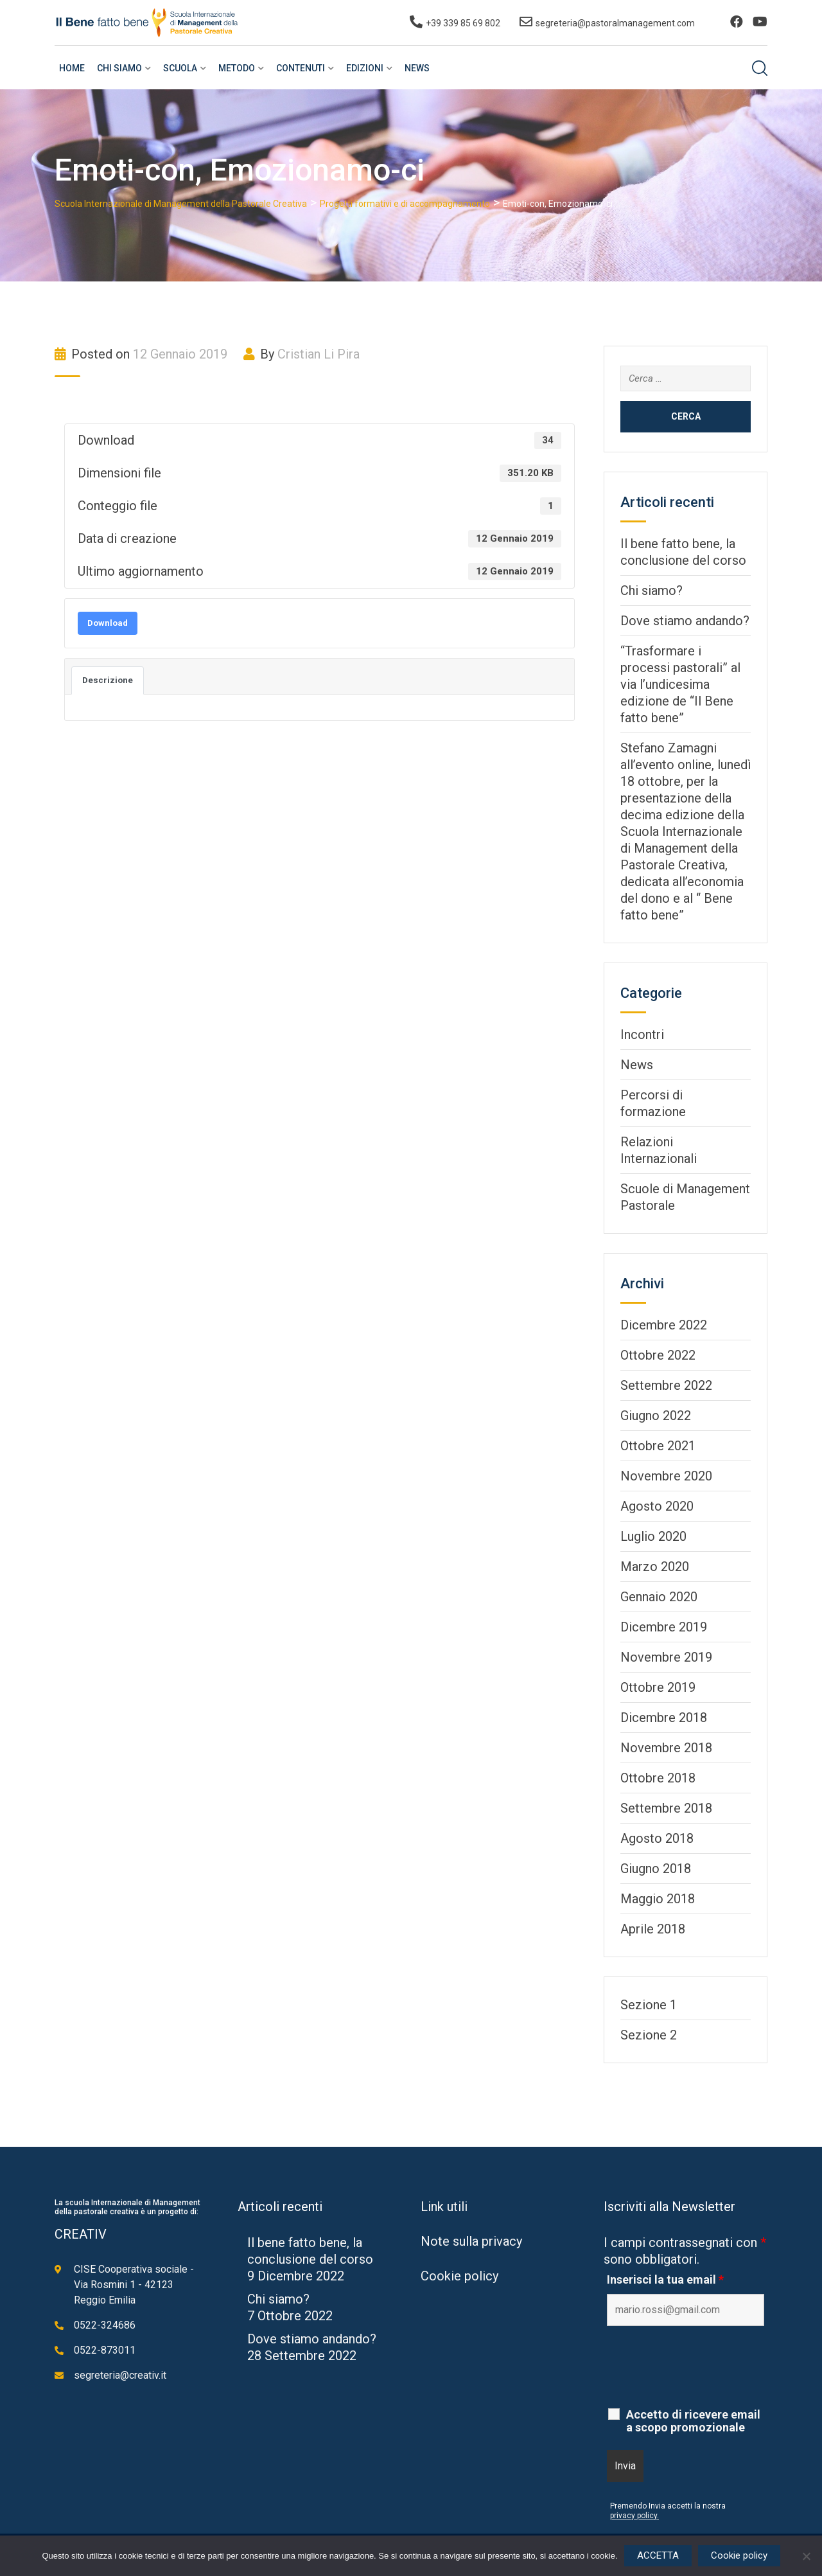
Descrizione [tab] (107, 680)
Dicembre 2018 (663, 1717)
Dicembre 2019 (663, 1627)
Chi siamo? (651, 590)
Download (107, 623)
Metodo (236, 68)
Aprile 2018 (652, 1929)
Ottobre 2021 (657, 1445)
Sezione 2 (648, 2035)
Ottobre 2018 (657, 1778)
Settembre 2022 (666, 1385)
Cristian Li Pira (318, 354)
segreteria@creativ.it (120, 2375)
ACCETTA (658, 2555)
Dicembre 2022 (663, 1325)
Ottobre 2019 (657, 1687)
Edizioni (364, 68)
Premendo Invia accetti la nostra (668, 2505)
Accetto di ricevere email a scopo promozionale (693, 2421)
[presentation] (704, 2367)
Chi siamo (119, 68)
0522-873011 (105, 2350)
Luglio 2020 (653, 1536)
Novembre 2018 (666, 1747)
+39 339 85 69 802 (463, 23)
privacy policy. (634, 2515)
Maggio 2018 (657, 1898)
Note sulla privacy (471, 2241)
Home (72, 68)
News (417, 68)
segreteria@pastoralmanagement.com (615, 23)
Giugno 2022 (655, 1415)
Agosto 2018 (657, 1838)
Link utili (444, 2206)
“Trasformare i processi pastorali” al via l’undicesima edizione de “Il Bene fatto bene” (680, 684)
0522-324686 (105, 2325)
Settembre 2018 (666, 1808)
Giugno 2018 (655, 1868)
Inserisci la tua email (665, 2279)
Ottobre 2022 (657, 1355)
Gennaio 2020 (658, 1596)
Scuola (180, 68)
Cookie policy (459, 2276)
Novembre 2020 (666, 1476)
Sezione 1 (648, 2004)
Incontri (642, 1034)
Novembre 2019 (666, 1657)
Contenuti (300, 68)
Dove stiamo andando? (684, 620)
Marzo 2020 (654, 1566)
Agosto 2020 (657, 1506)
